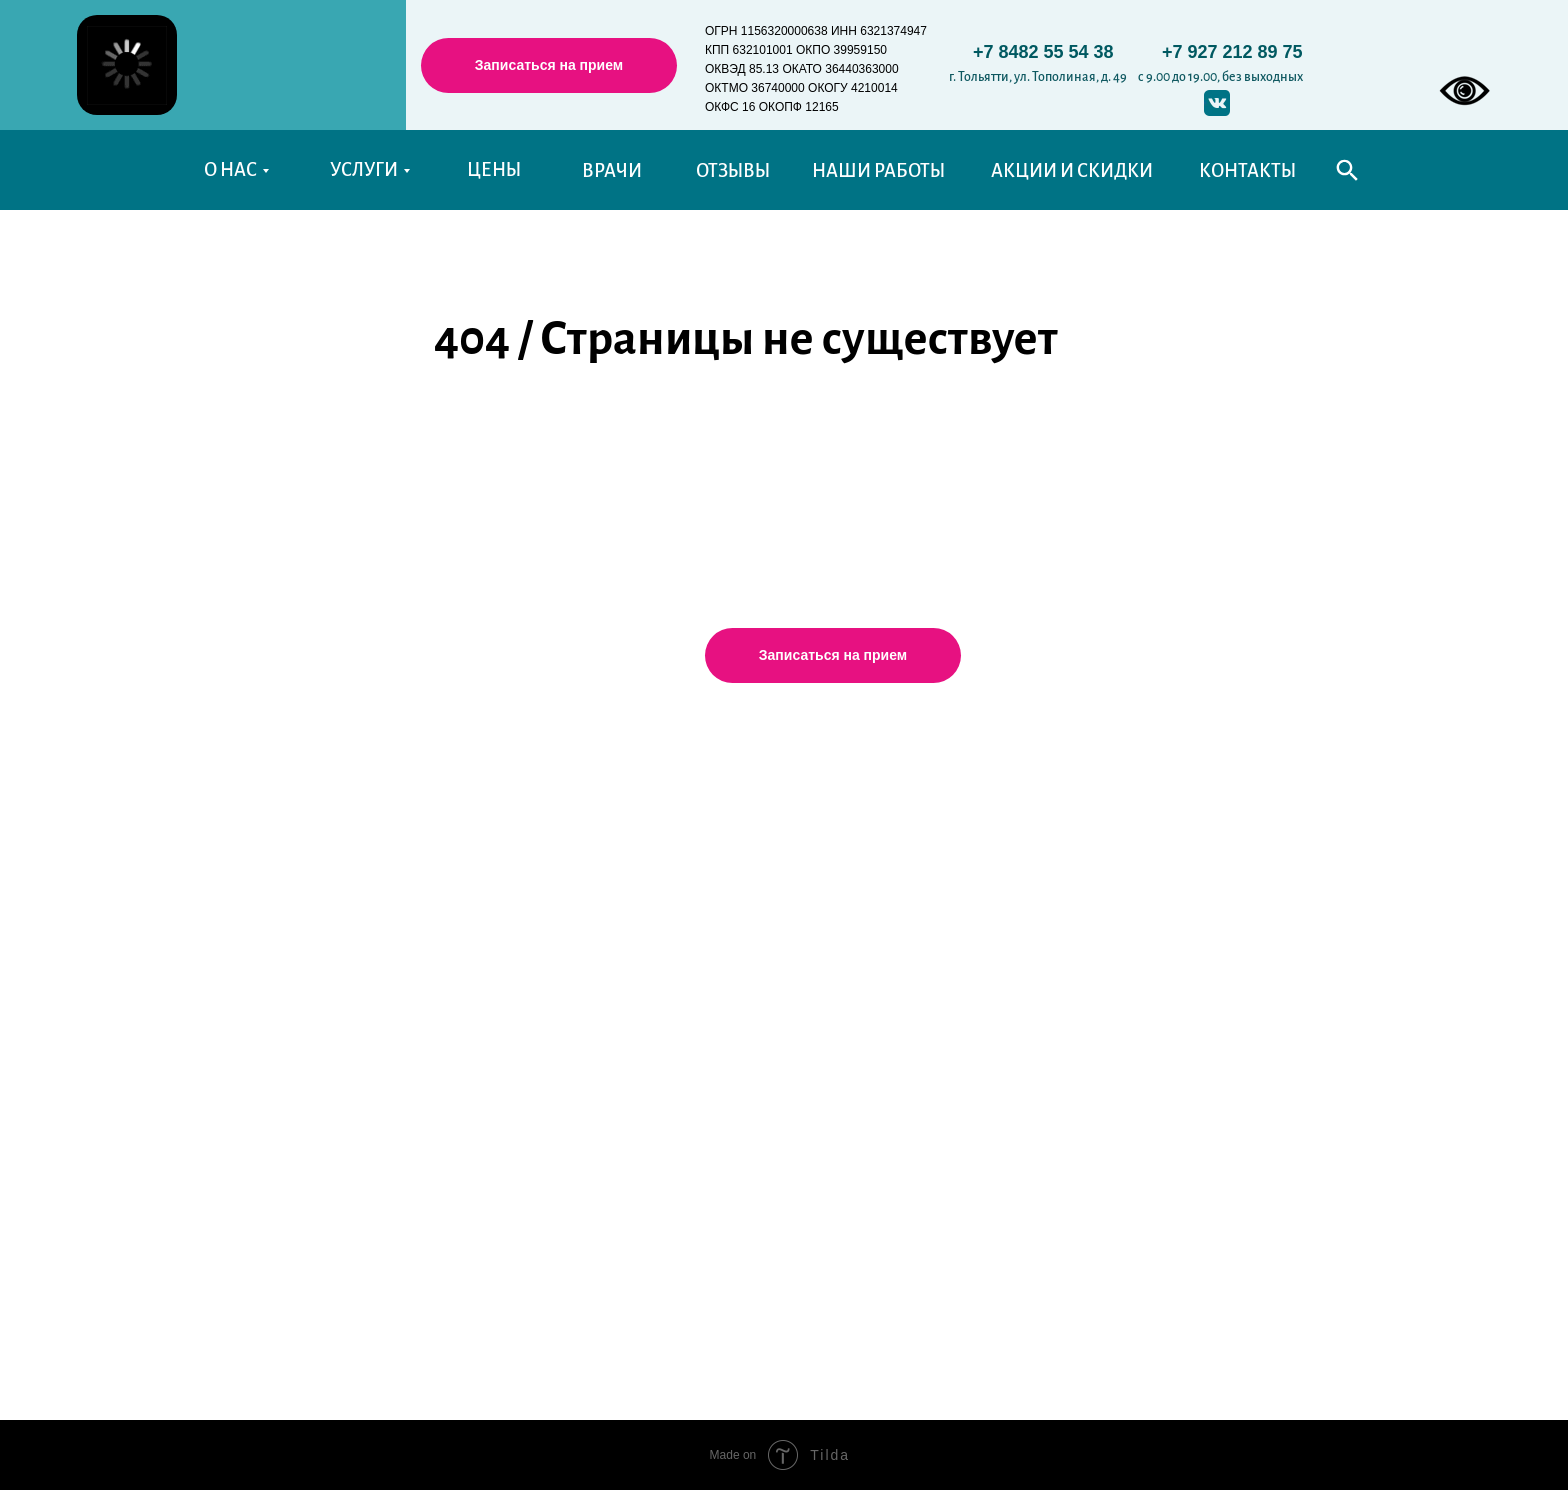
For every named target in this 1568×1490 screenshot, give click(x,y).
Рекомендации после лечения (1222, 1074)
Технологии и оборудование (579, 1108)
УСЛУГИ (364, 170)
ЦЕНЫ (494, 170)
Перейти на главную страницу (766, 440)
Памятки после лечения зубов (1221, 877)
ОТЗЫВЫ (733, 171)
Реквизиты (1145, 1010)
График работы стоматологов (1219, 811)
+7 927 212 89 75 (1232, 52)
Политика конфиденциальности (1231, 844)
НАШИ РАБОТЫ (878, 171)
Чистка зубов (518, 1013)
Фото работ (250, 924)
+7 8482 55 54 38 (1043, 52)
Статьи (230, 957)
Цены (228, 825)
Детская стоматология (554, 847)
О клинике (247, 792)
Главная (236, 759)
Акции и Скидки (268, 1055)
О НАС (230, 170)
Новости (239, 1118)
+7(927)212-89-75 (873, 954)
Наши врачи (253, 858)
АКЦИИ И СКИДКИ (1072, 171)
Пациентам (250, 991)
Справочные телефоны (1195, 910)
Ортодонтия (516, 980)
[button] (549, 65)
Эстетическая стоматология (575, 1046)
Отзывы (236, 891)
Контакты (243, 1086)
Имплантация (522, 913)
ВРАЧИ (612, 171)
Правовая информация (1196, 976)
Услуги (507, 754)
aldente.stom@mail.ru (882, 986)
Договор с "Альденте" (1187, 1043)
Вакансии (243, 1024)
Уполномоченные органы (1206, 943)
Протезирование (534, 880)
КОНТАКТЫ (1247, 171)
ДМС (487, 1077)
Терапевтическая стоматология (589, 814)
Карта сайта (513, 1139)
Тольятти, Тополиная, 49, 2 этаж (913, 893)
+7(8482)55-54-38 (873, 924)
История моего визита (292, 1149)
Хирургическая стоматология (582, 946)
